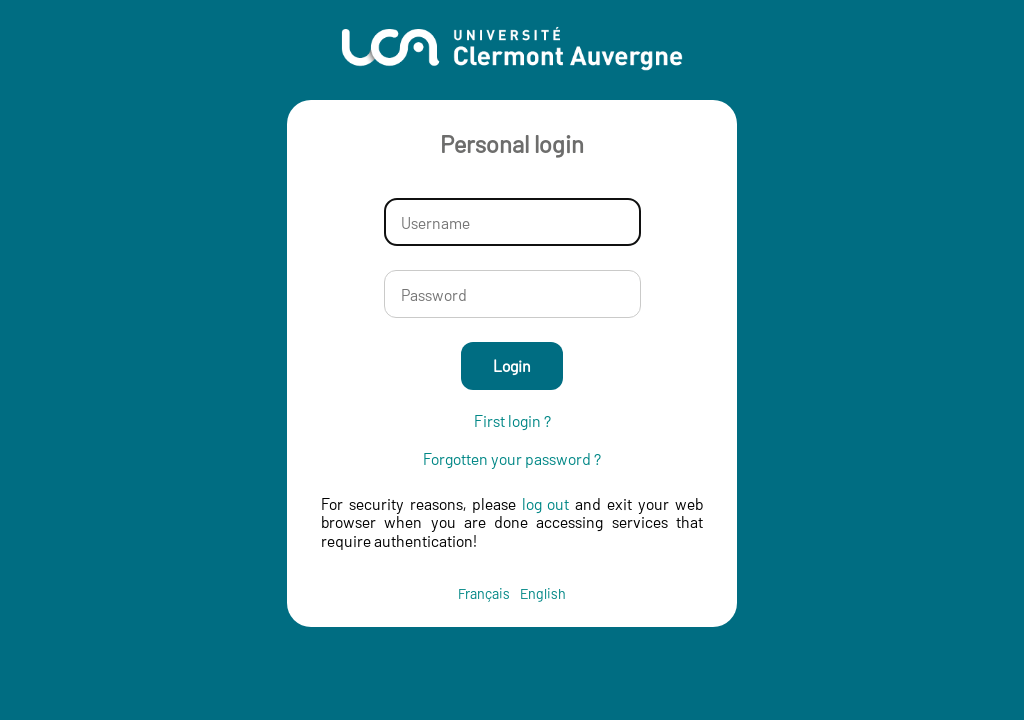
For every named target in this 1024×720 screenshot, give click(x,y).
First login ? (512, 421)
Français (484, 594)
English (543, 594)
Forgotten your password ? (512, 459)
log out (546, 503)
